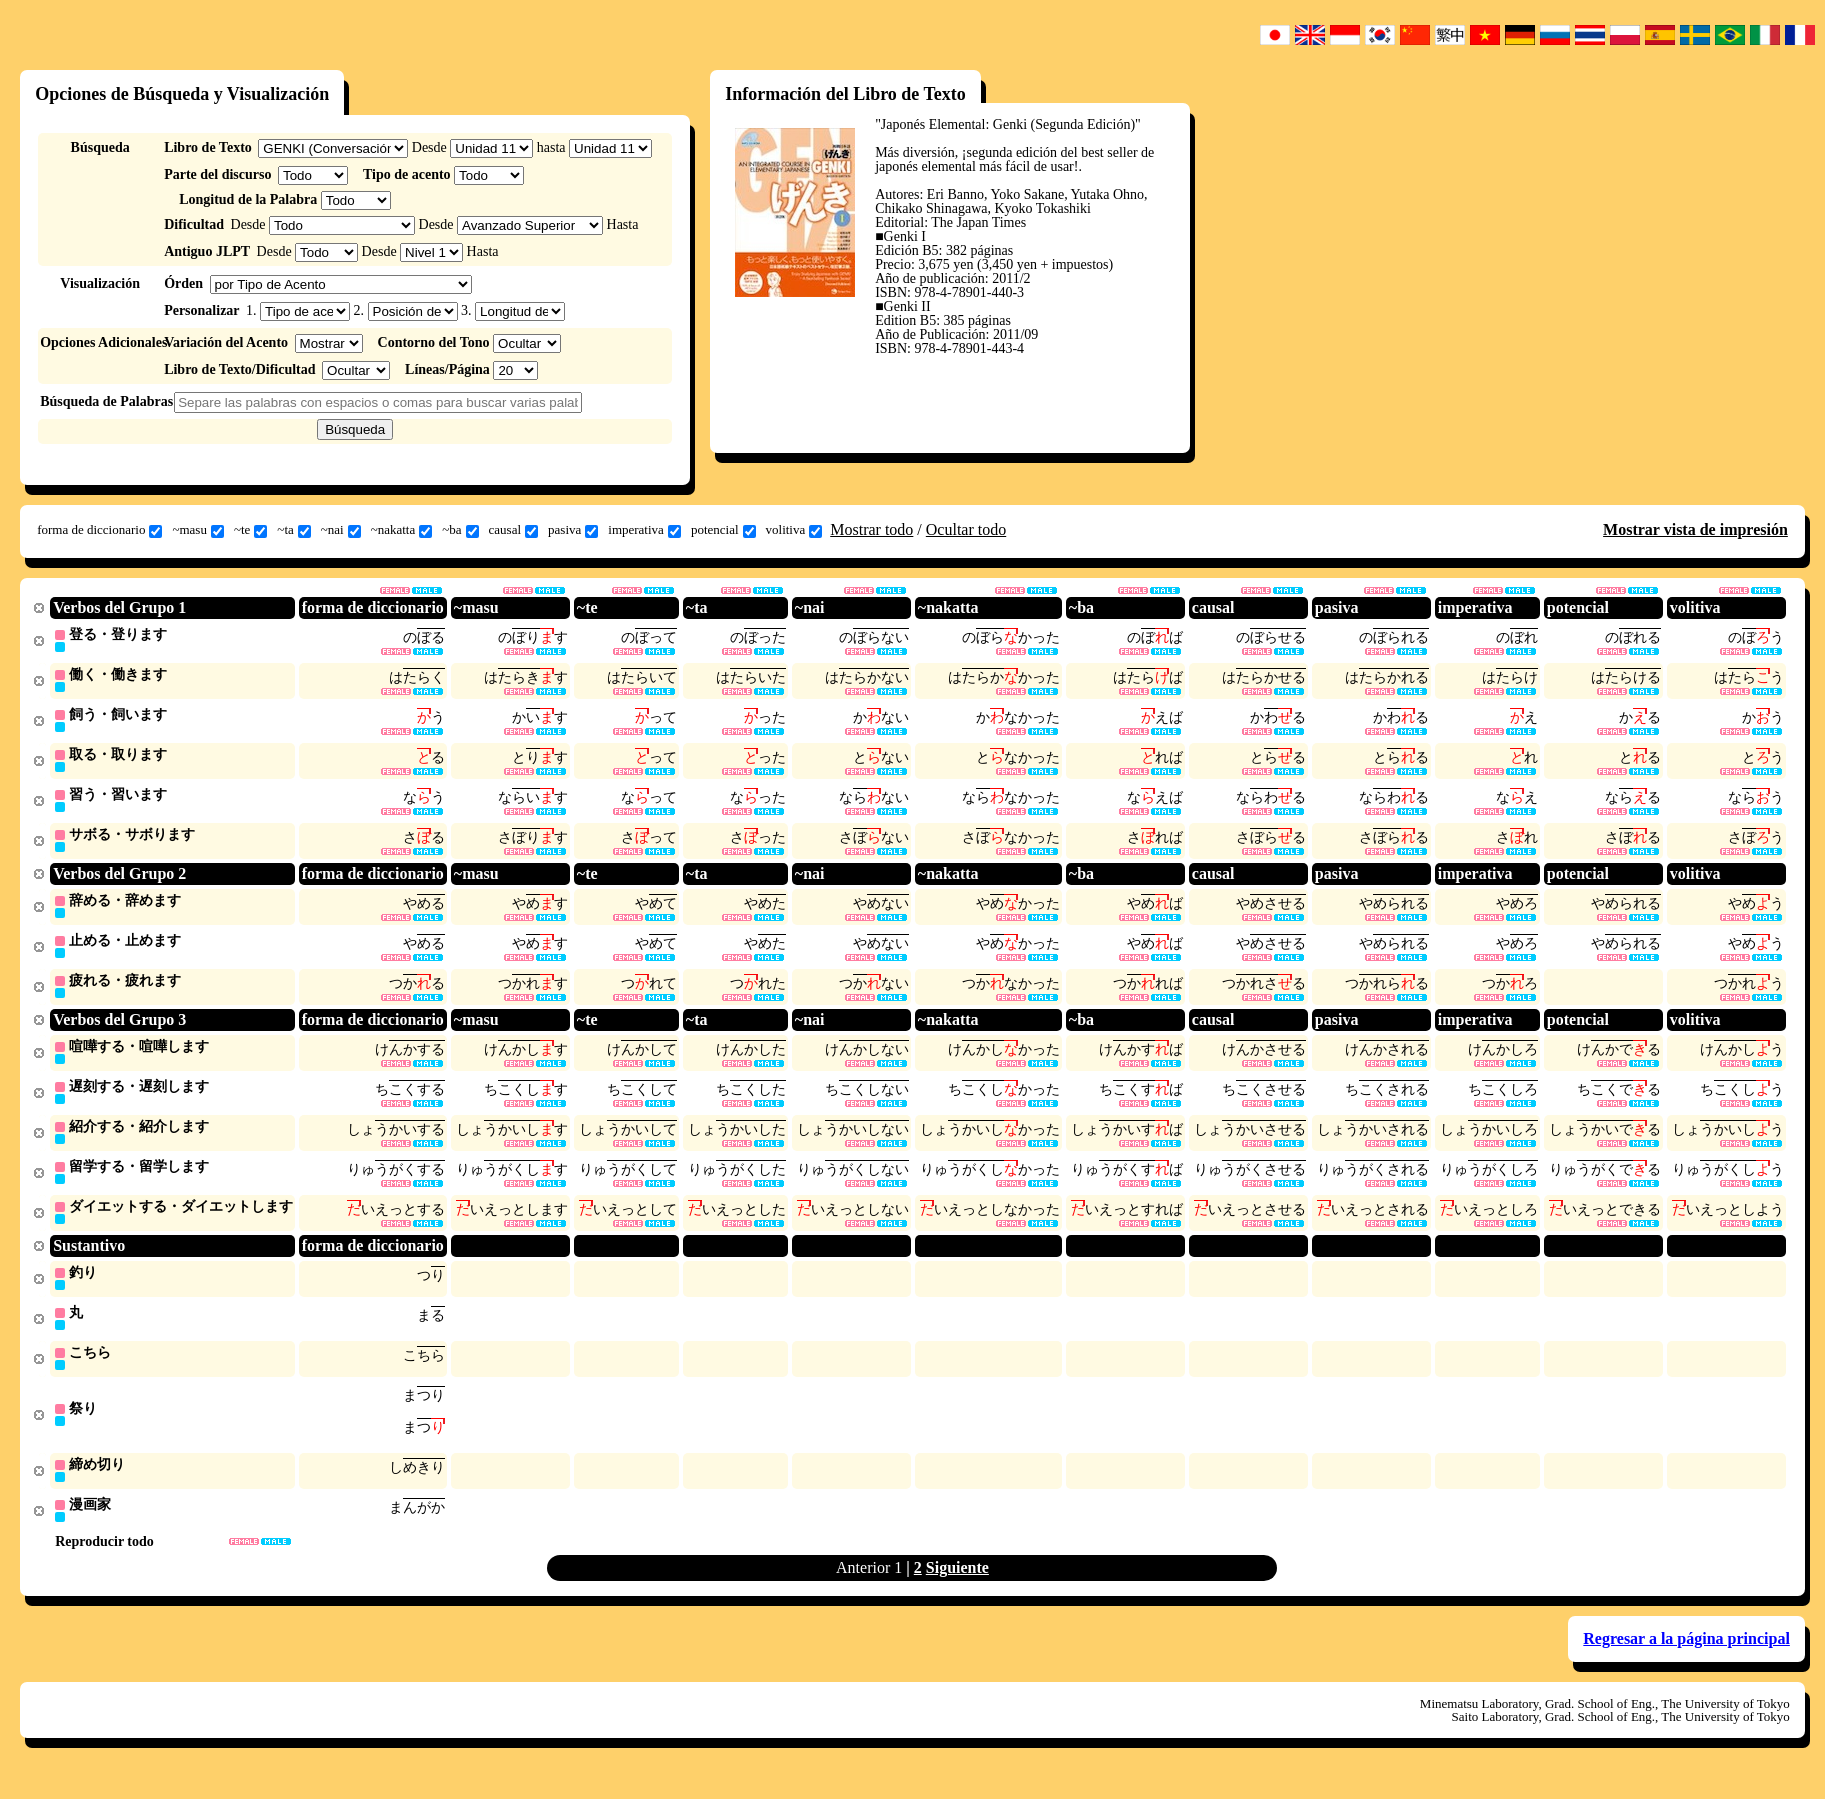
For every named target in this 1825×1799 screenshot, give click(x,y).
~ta (293, 530)
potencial (723, 530)
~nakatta (402, 530)
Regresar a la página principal (1686, 1659)
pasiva (573, 530)
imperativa (644, 530)
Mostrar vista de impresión (1695, 529)
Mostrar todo (871, 529)
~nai (341, 530)
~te (250, 530)
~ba (460, 530)
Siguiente (957, 1588)
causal (513, 530)
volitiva (794, 530)
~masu (197, 530)
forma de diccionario (99, 530)
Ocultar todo (966, 529)
